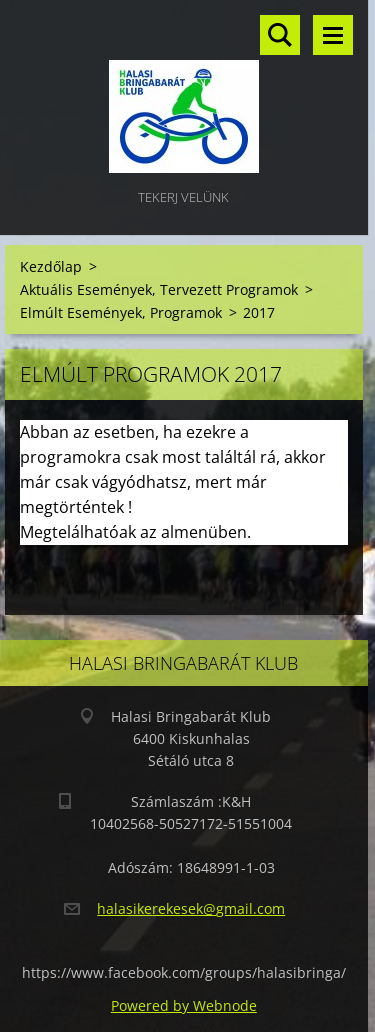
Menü (333, 35)
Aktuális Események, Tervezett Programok (159, 289)
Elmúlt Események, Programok (121, 312)
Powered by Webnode (184, 1005)
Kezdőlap (51, 266)
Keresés (280, 35)
